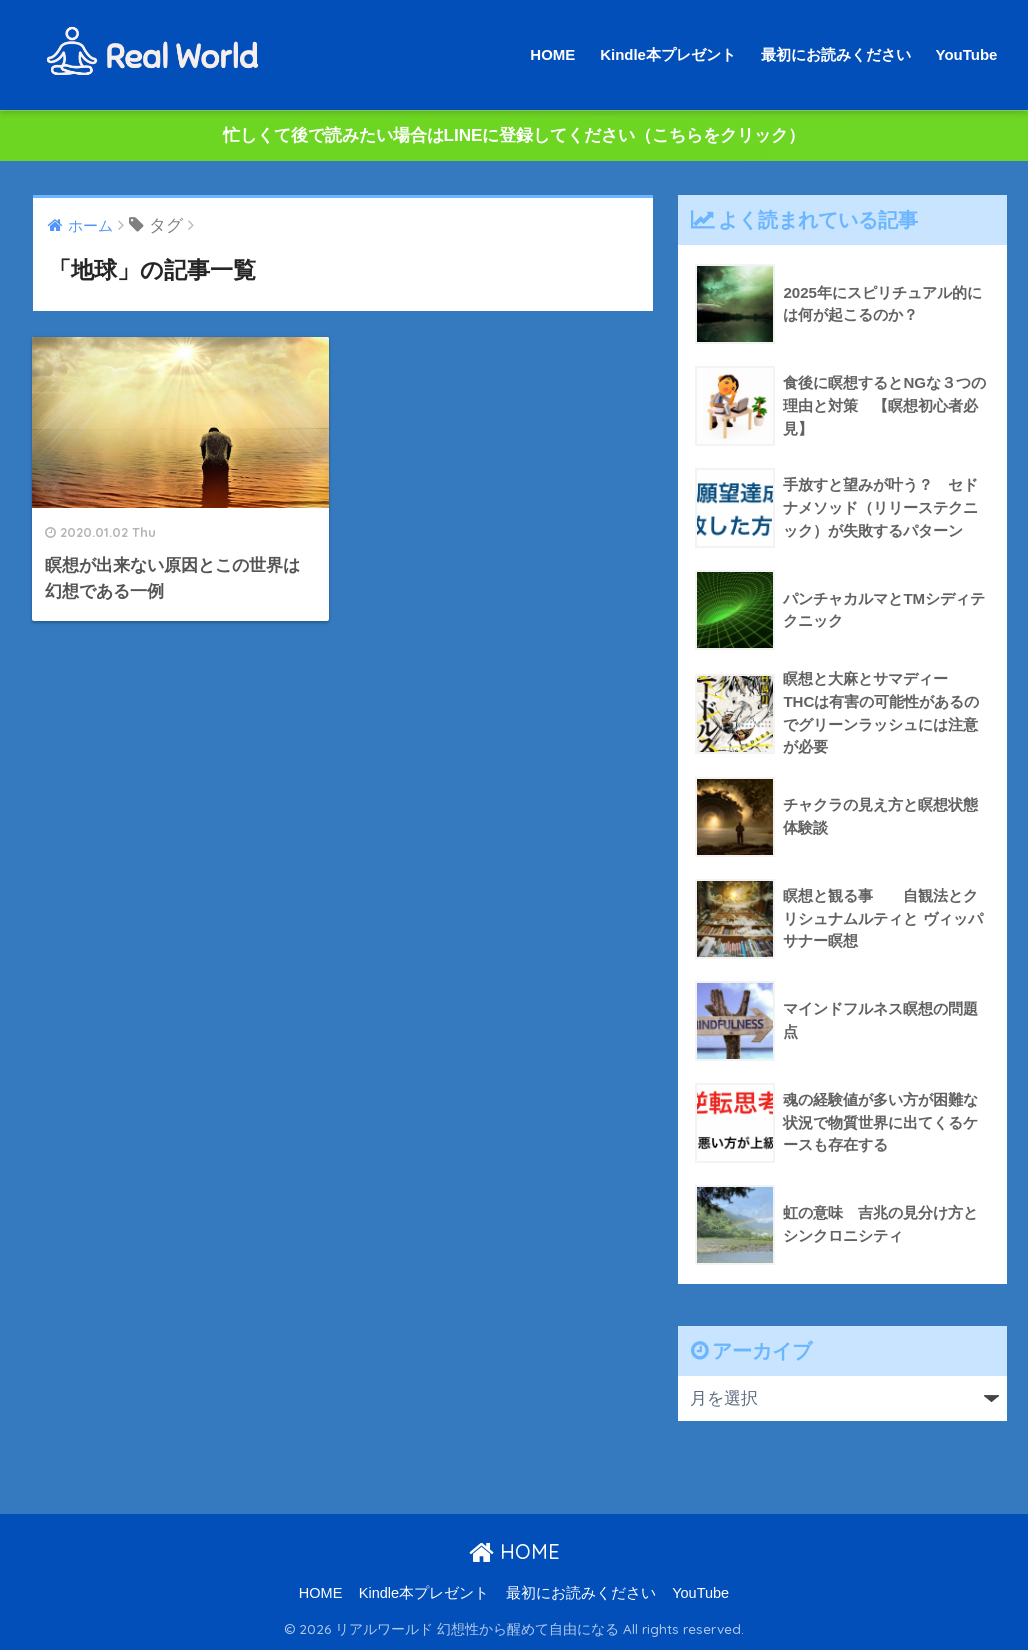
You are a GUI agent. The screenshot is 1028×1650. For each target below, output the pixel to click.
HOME (552, 54)
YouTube (967, 54)
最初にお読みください (836, 54)
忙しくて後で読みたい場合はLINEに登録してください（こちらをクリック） (514, 135)
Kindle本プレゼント (668, 54)
